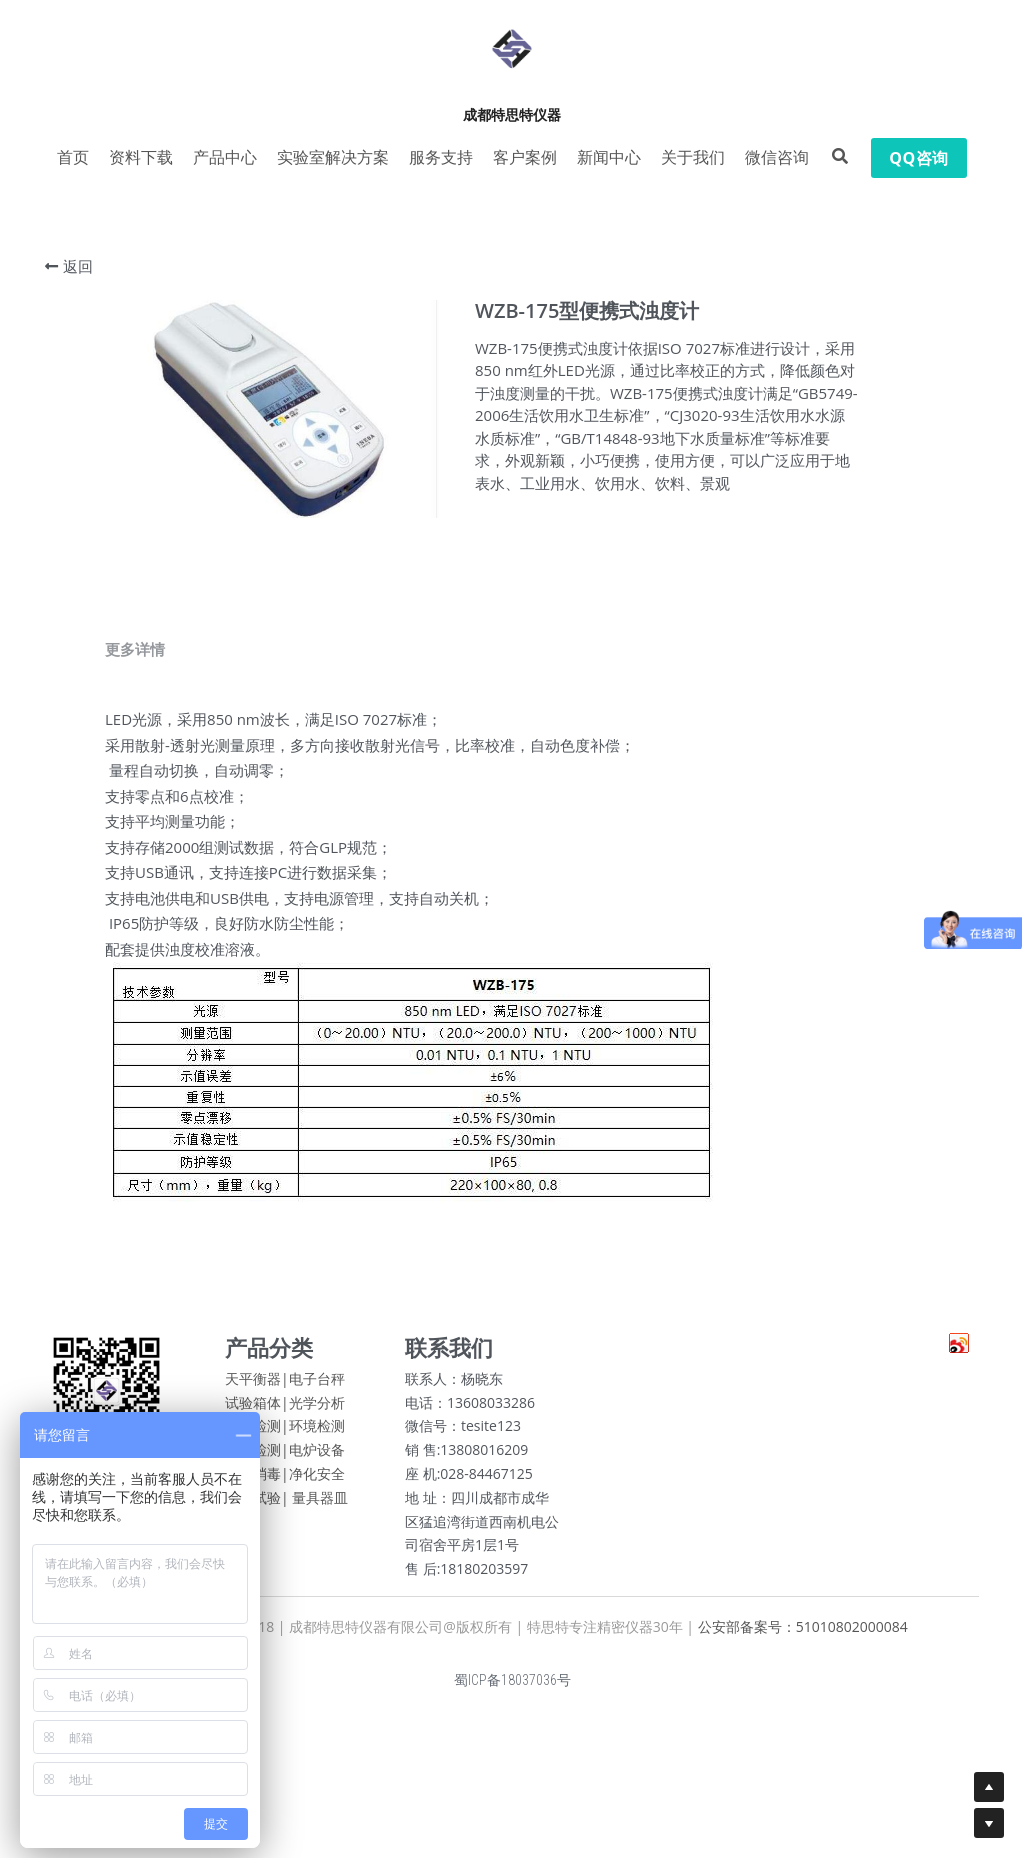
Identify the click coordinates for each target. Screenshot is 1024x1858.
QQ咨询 (918, 158)
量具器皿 (320, 1504)
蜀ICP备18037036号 (512, 1687)
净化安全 (317, 1480)
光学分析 (317, 1409)
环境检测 (317, 1433)
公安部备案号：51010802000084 (803, 1633)
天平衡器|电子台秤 (285, 1385)
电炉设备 (317, 1457)
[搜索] (840, 156)
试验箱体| (257, 1409)
